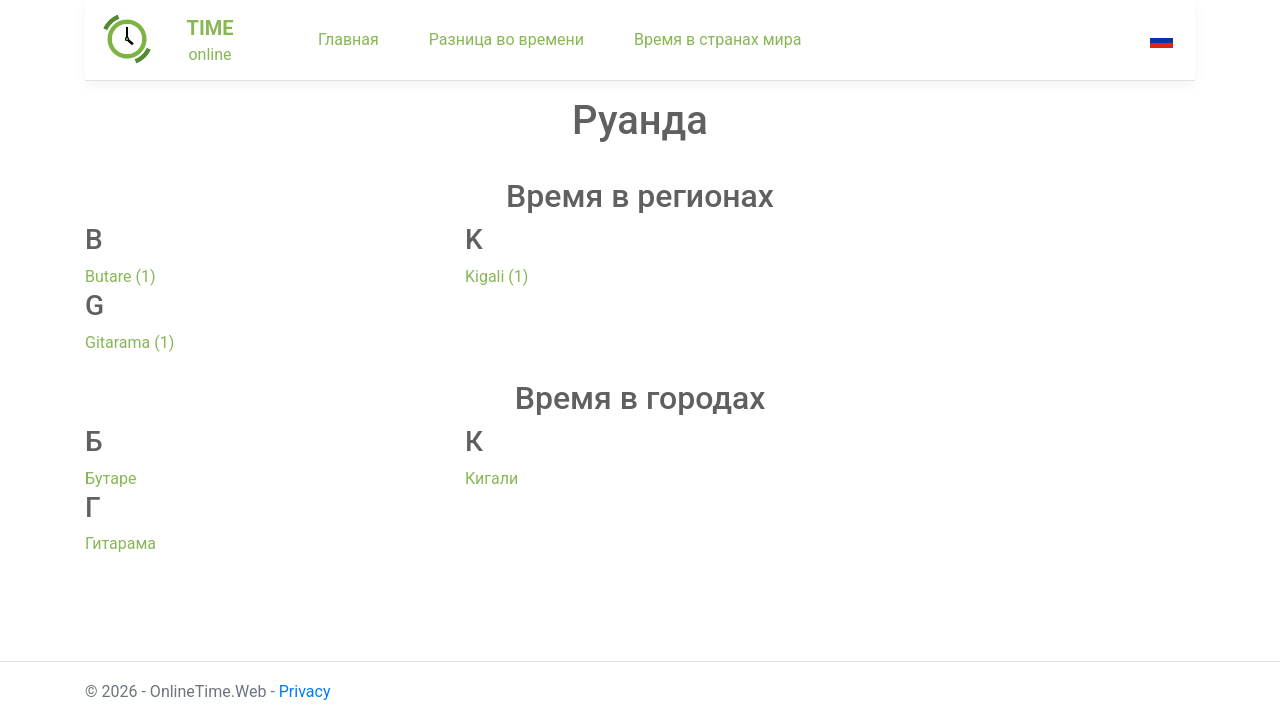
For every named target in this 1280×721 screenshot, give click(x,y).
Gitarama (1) (129, 342)
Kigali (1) (496, 276)
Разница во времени (506, 39)
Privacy (305, 691)
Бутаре (110, 478)
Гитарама (120, 543)
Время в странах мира (718, 39)
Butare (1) (120, 276)
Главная (348, 39)
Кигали (491, 478)
